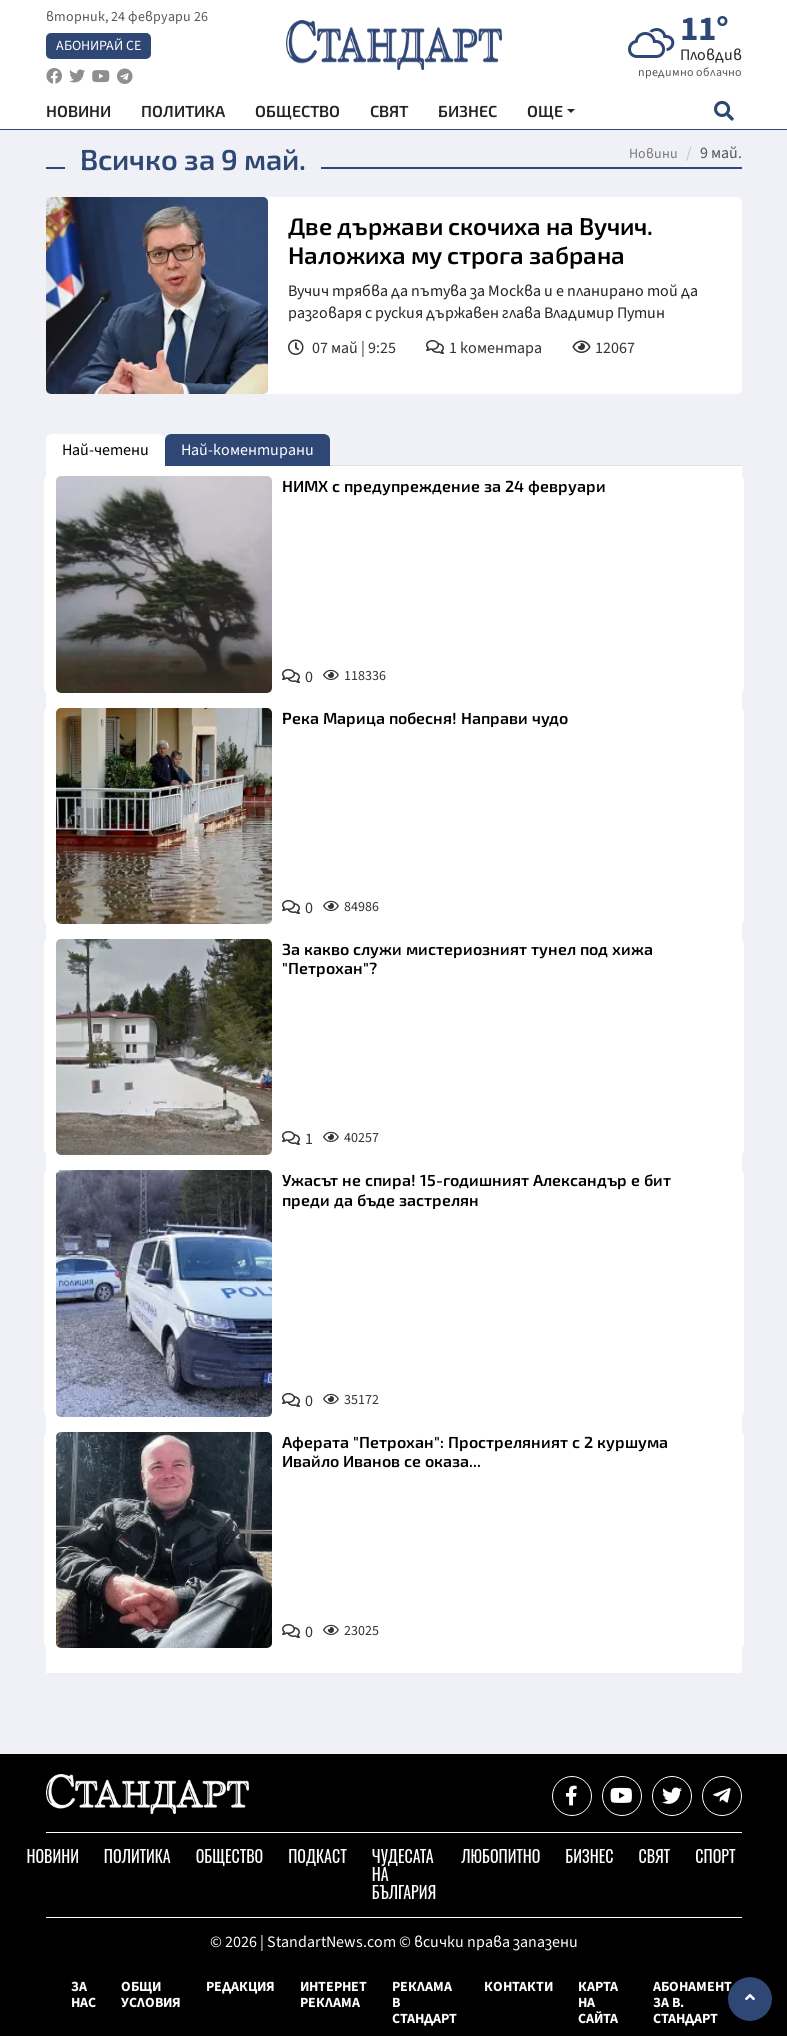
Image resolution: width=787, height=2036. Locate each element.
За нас (83, 1995)
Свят (389, 110)
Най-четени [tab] (105, 450)
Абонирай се (98, 46)
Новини (78, 110)
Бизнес (467, 110)
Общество (297, 110)
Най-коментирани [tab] (247, 450)
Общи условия (151, 1995)
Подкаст (317, 1856)
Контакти (518, 1987)
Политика (183, 110)
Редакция (240, 1987)
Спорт (715, 1856)
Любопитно (500, 1856)
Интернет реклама (333, 1995)
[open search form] (724, 111)
